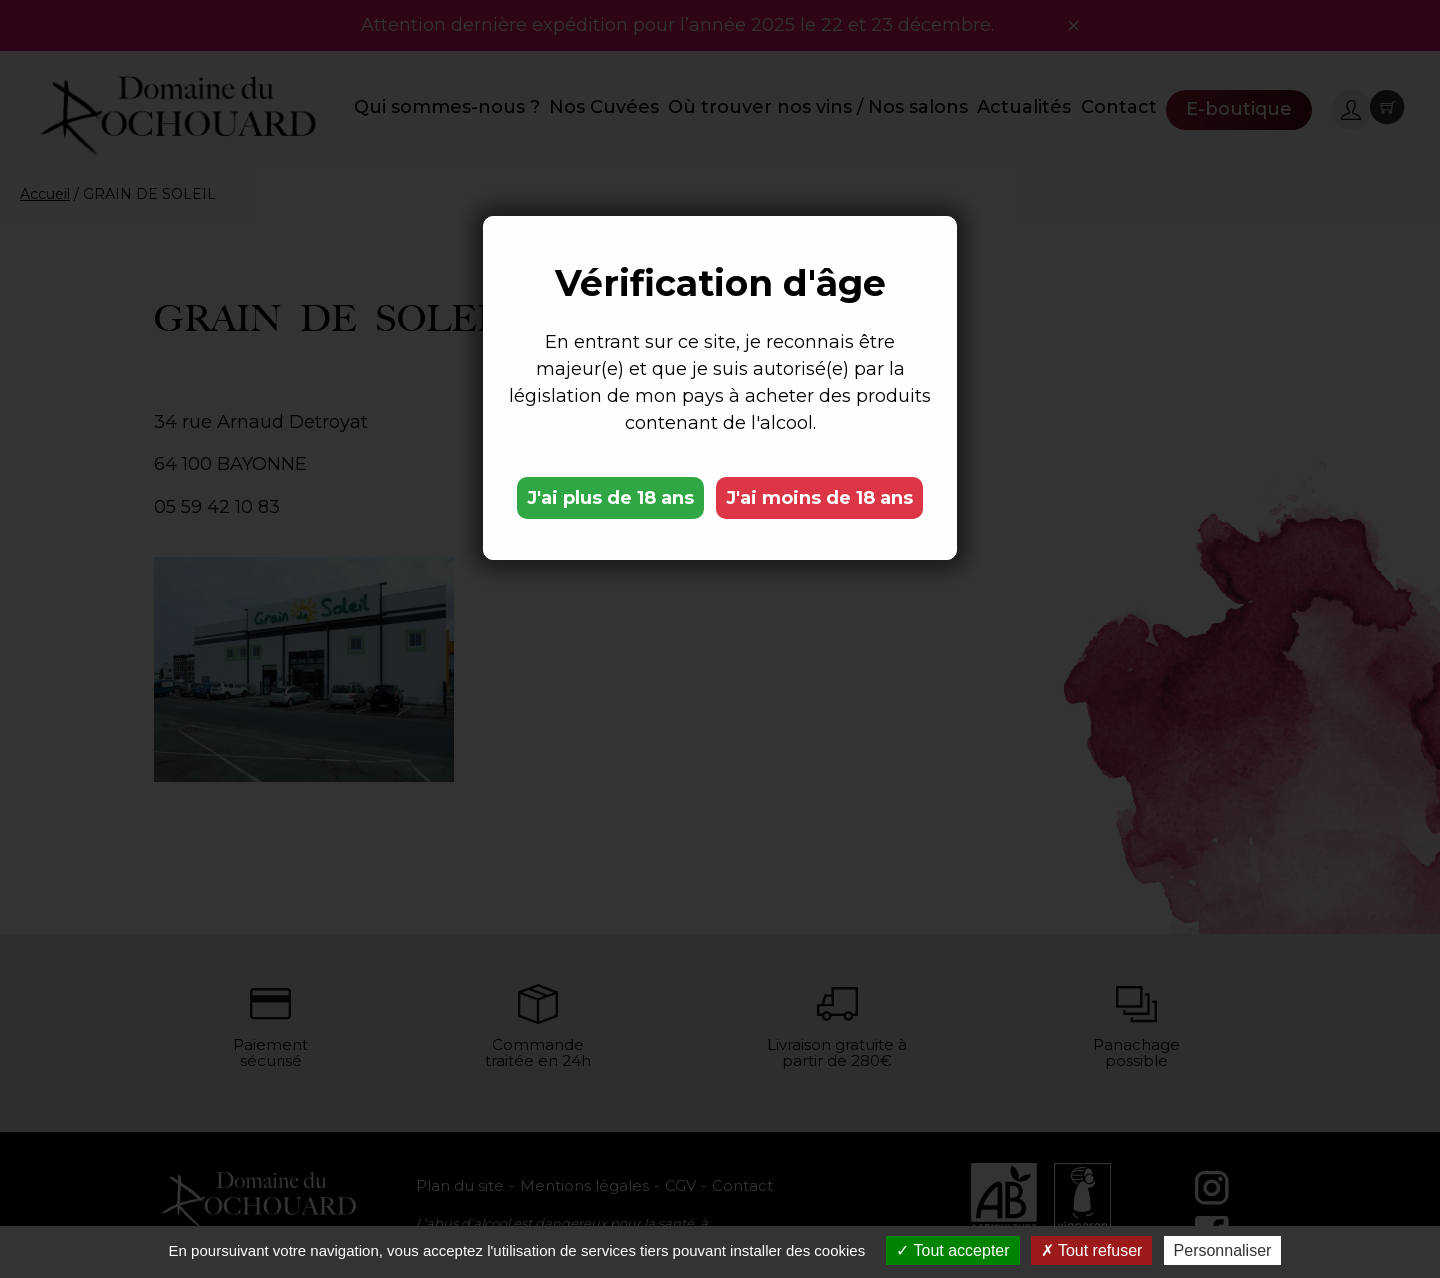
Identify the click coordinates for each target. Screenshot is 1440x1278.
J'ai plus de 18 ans (610, 498)
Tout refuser (1092, 1250)
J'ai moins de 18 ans (819, 498)
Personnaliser (1223, 1250)
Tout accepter (952, 1250)
